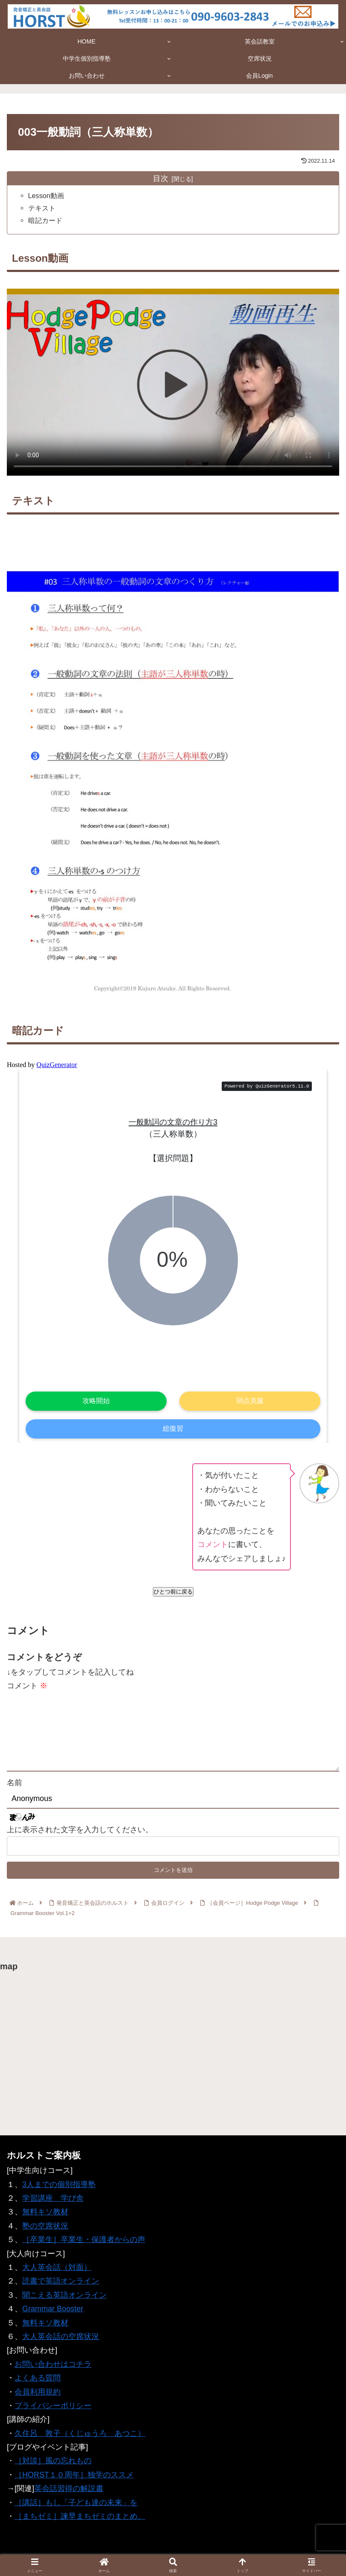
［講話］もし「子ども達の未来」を (76, 2508)
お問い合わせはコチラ (53, 2370)
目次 (160, 178)
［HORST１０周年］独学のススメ (74, 2481)
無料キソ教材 (45, 2218)
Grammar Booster (52, 2315)
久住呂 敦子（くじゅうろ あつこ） (80, 2439)
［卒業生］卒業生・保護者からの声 (83, 2246)
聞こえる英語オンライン (64, 2301)
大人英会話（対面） (56, 2273)
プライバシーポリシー (53, 2411)
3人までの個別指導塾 (59, 2190)
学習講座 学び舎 (53, 2204)
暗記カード (45, 220)
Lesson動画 (46, 195)
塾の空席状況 (45, 2232)
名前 (14, 1796)
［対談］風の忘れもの (53, 2467)
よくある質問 (38, 2384)
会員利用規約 (38, 2398)
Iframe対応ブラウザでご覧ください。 (173, 1253)
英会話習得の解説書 (68, 2495)
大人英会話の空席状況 (60, 2342)
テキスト (42, 208)
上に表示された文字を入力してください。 (80, 1843)
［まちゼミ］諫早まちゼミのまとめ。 (80, 2522)
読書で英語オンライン (60, 2287)
